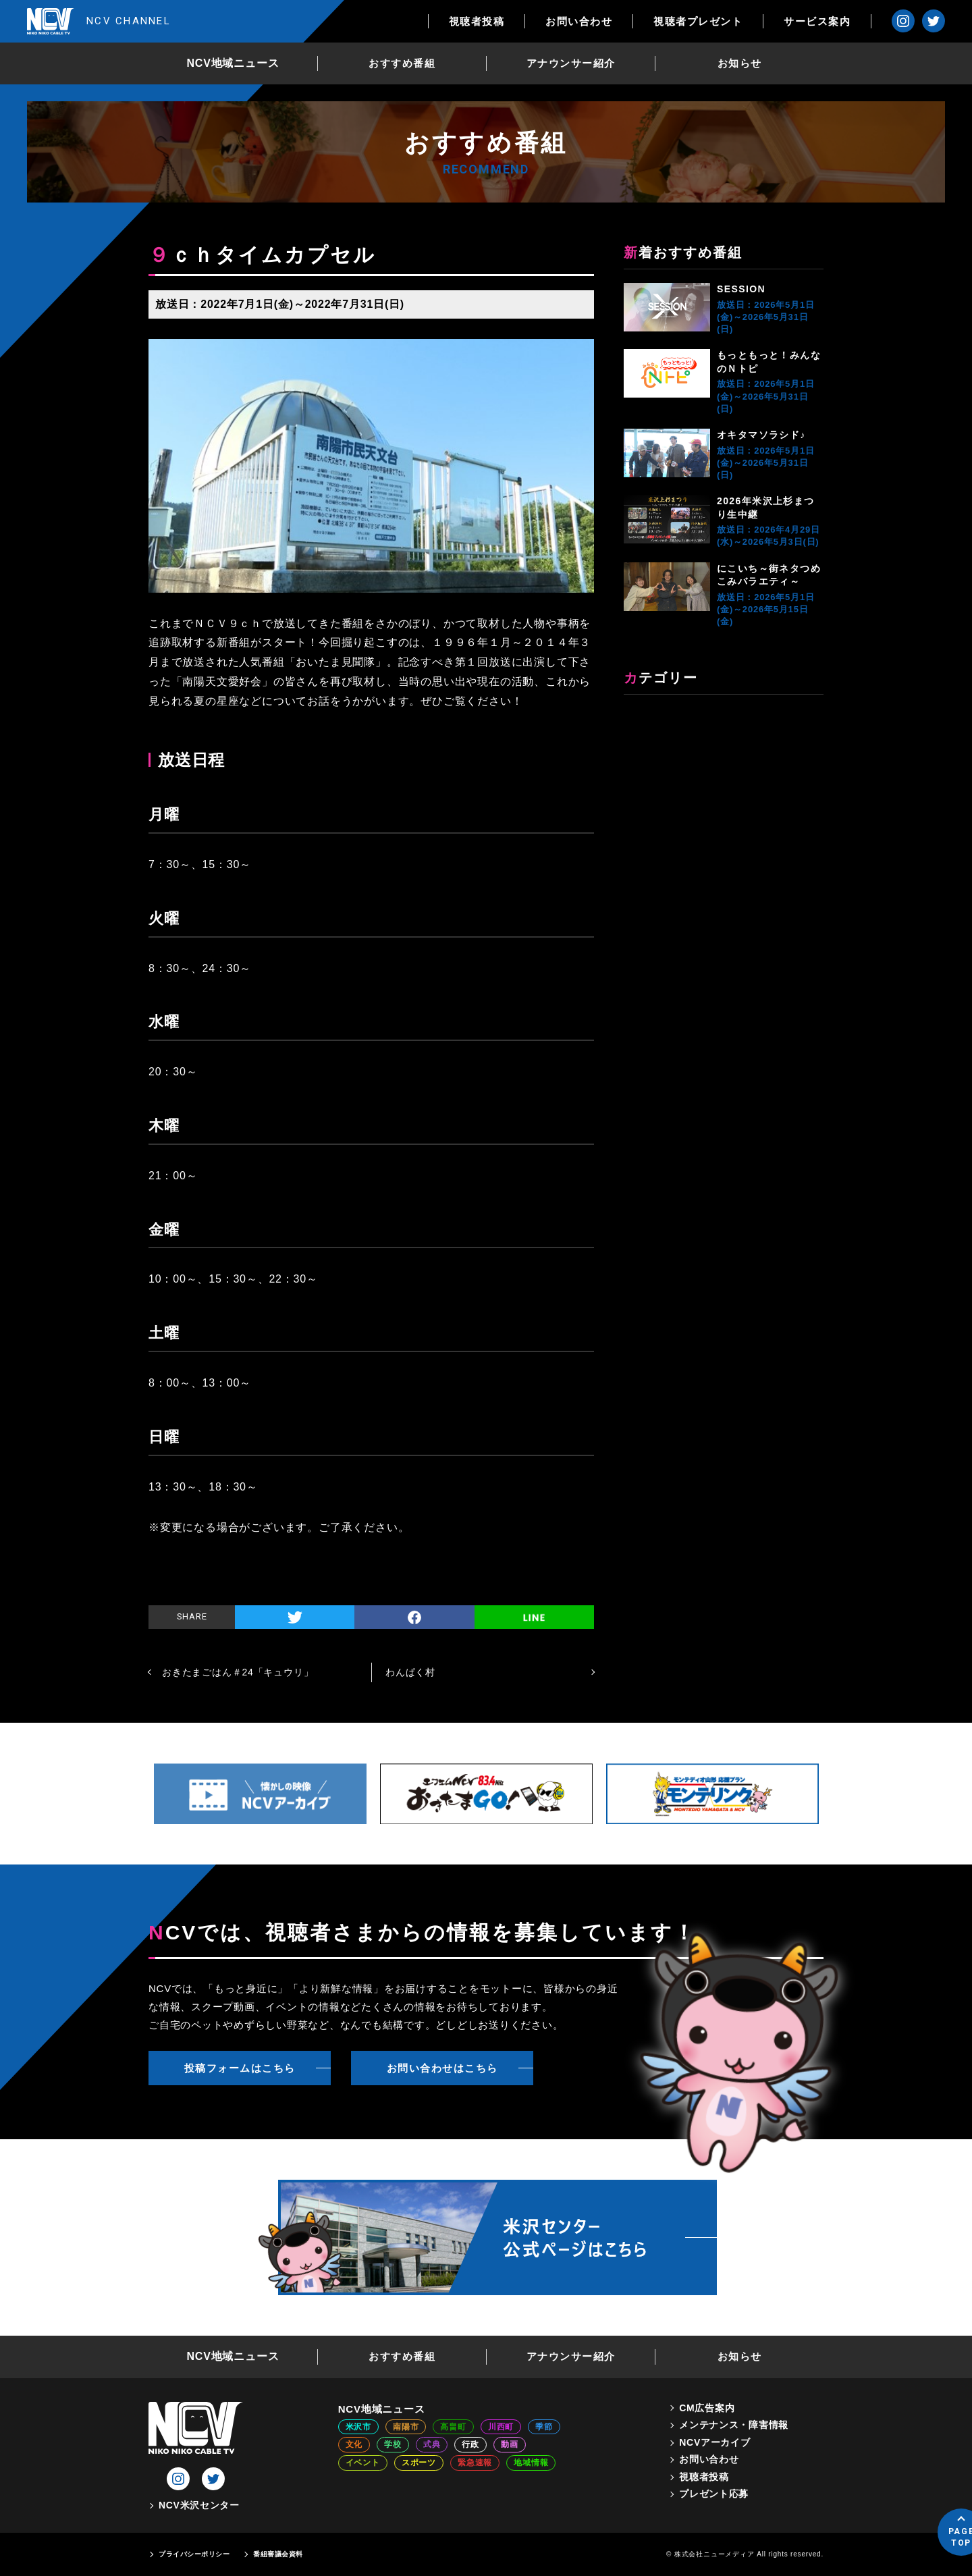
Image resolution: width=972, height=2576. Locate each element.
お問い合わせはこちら (442, 2068)
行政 (470, 2444)
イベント (363, 2462)
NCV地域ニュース (233, 63)
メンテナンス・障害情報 (733, 2424)
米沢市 (358, 2427)
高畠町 (453, 2427)
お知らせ (740, 63)
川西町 (501, 2427)
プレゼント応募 (714, 2493)
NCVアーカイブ (714, 2442)
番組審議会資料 (278, 2554)
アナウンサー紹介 (571, 63)
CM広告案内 (706, 2408)
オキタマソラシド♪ (761, 434)
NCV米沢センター (199, 2505)
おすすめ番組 (402, 63)
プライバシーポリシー (194, 2554)
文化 (354, 2444)
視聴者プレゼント (697, 21)
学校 (393, 2444)
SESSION (741, 289)
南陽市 (405, 2427)
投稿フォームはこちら (240, 2068)
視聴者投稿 (477, 21)
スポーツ (419, 2462)
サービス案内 (817, 21)
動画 (509, 2444)
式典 (432, 2444)
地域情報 (531, 2462)
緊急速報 (475, 2462)
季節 (544, 2427)
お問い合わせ (578, 21)
